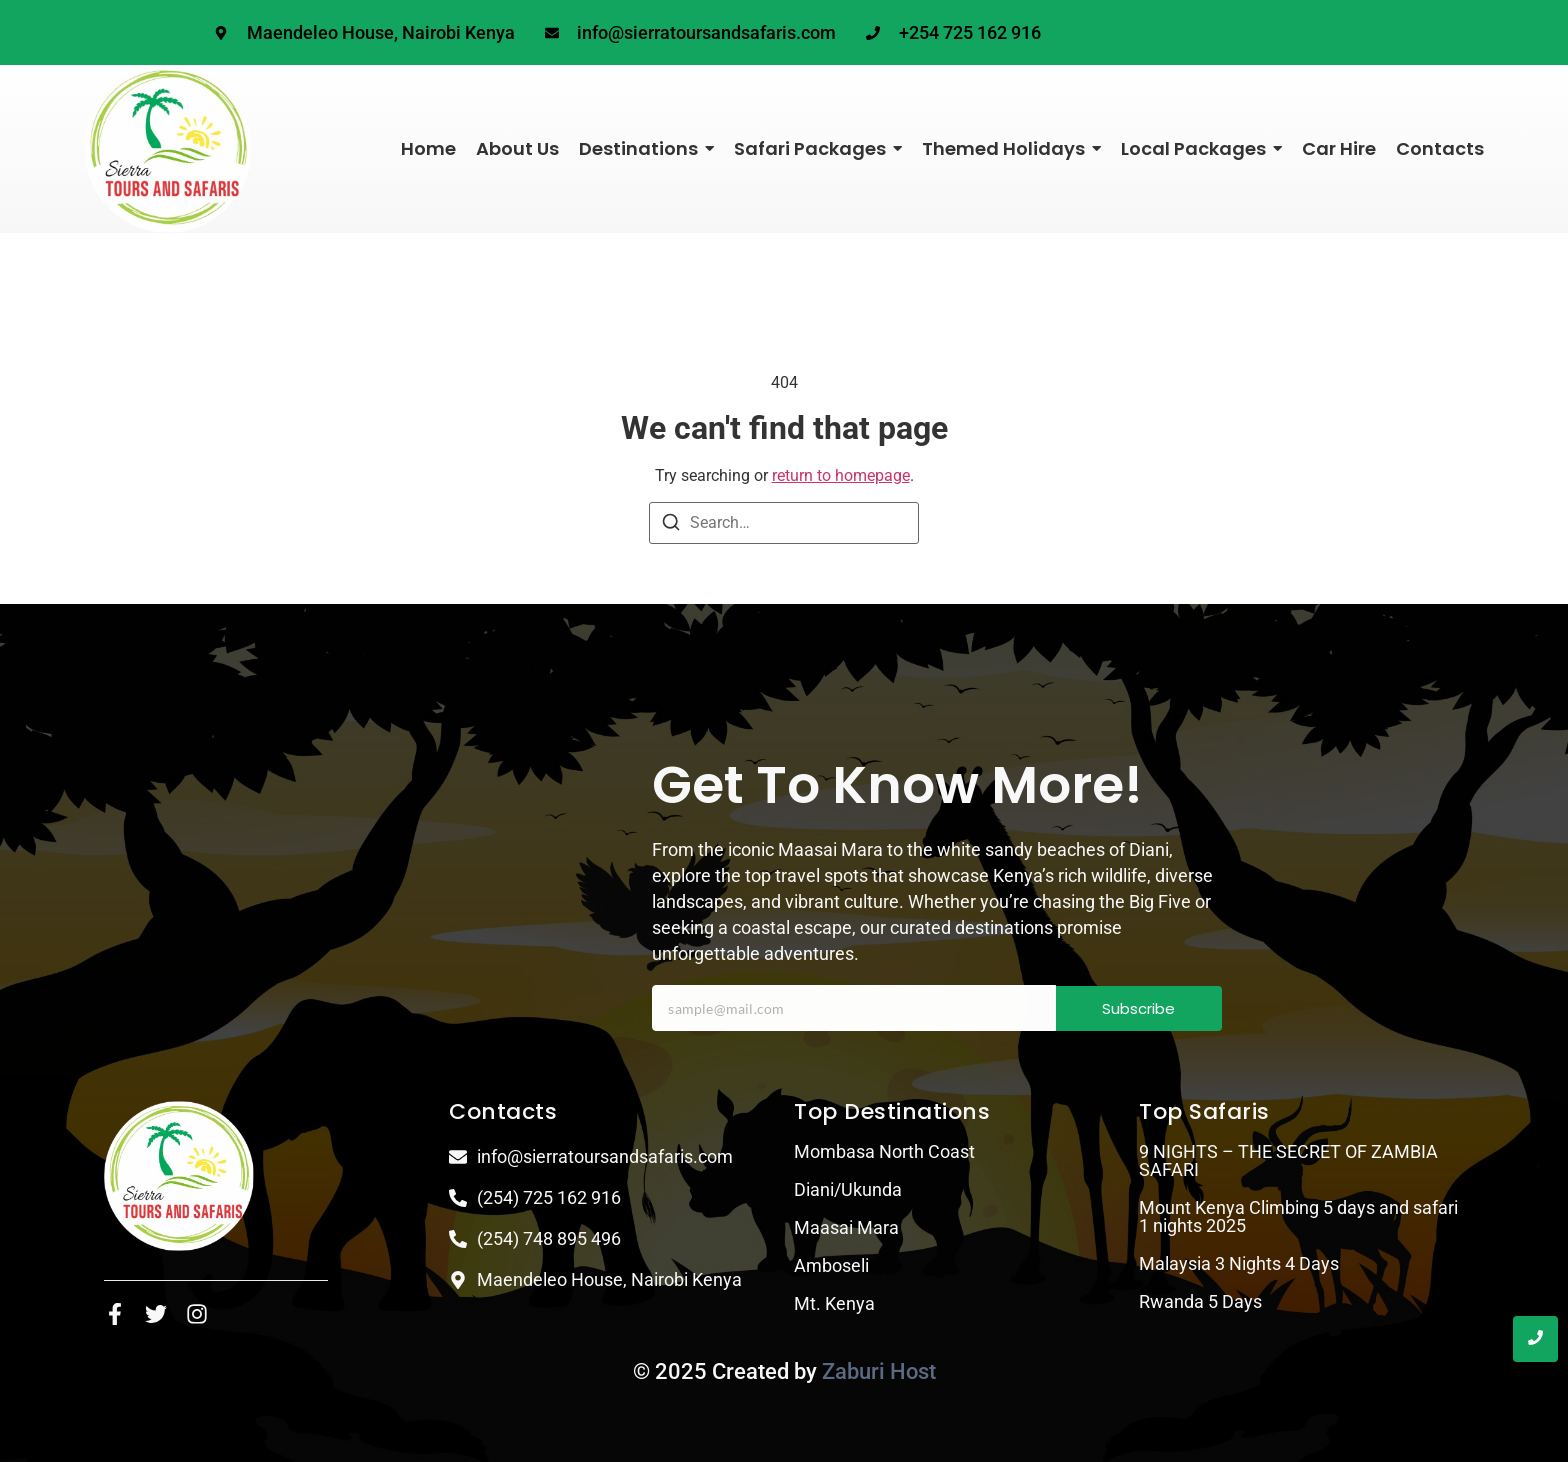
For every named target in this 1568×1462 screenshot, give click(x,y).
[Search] (671, 525)
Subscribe (1138, 1008)
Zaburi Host (879, 1371)
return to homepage (841, 475)
